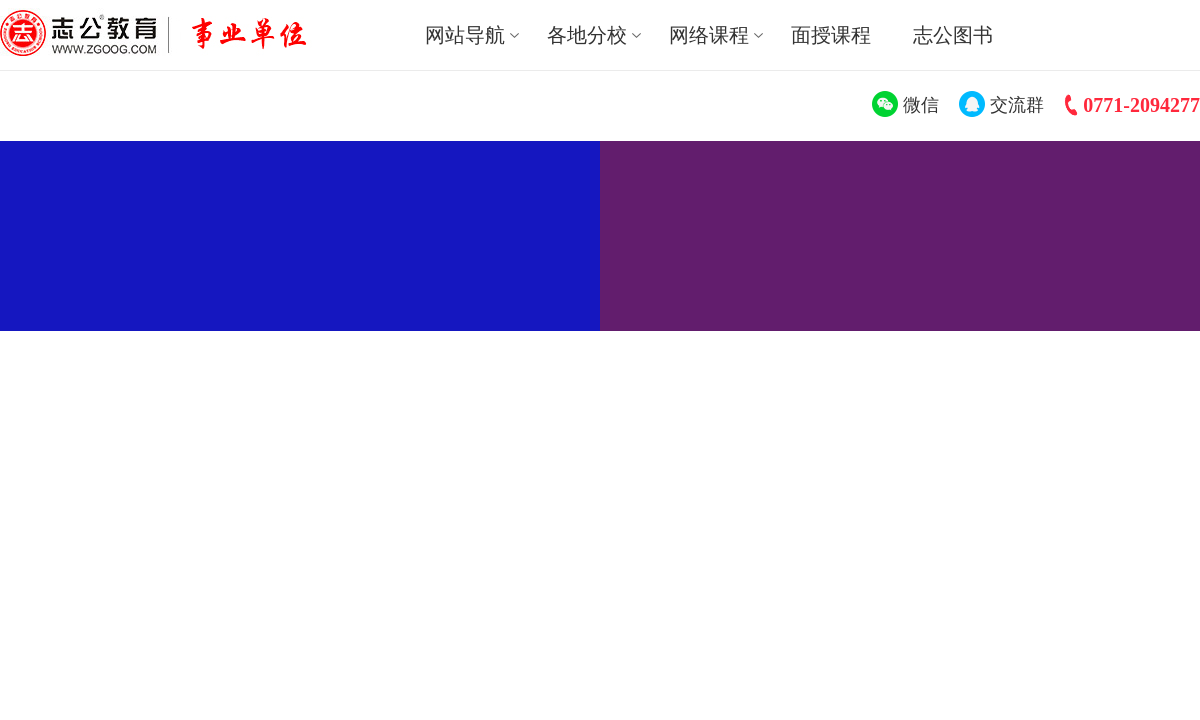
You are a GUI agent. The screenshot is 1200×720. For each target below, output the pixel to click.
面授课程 (831, 35)
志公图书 (953, 35)
